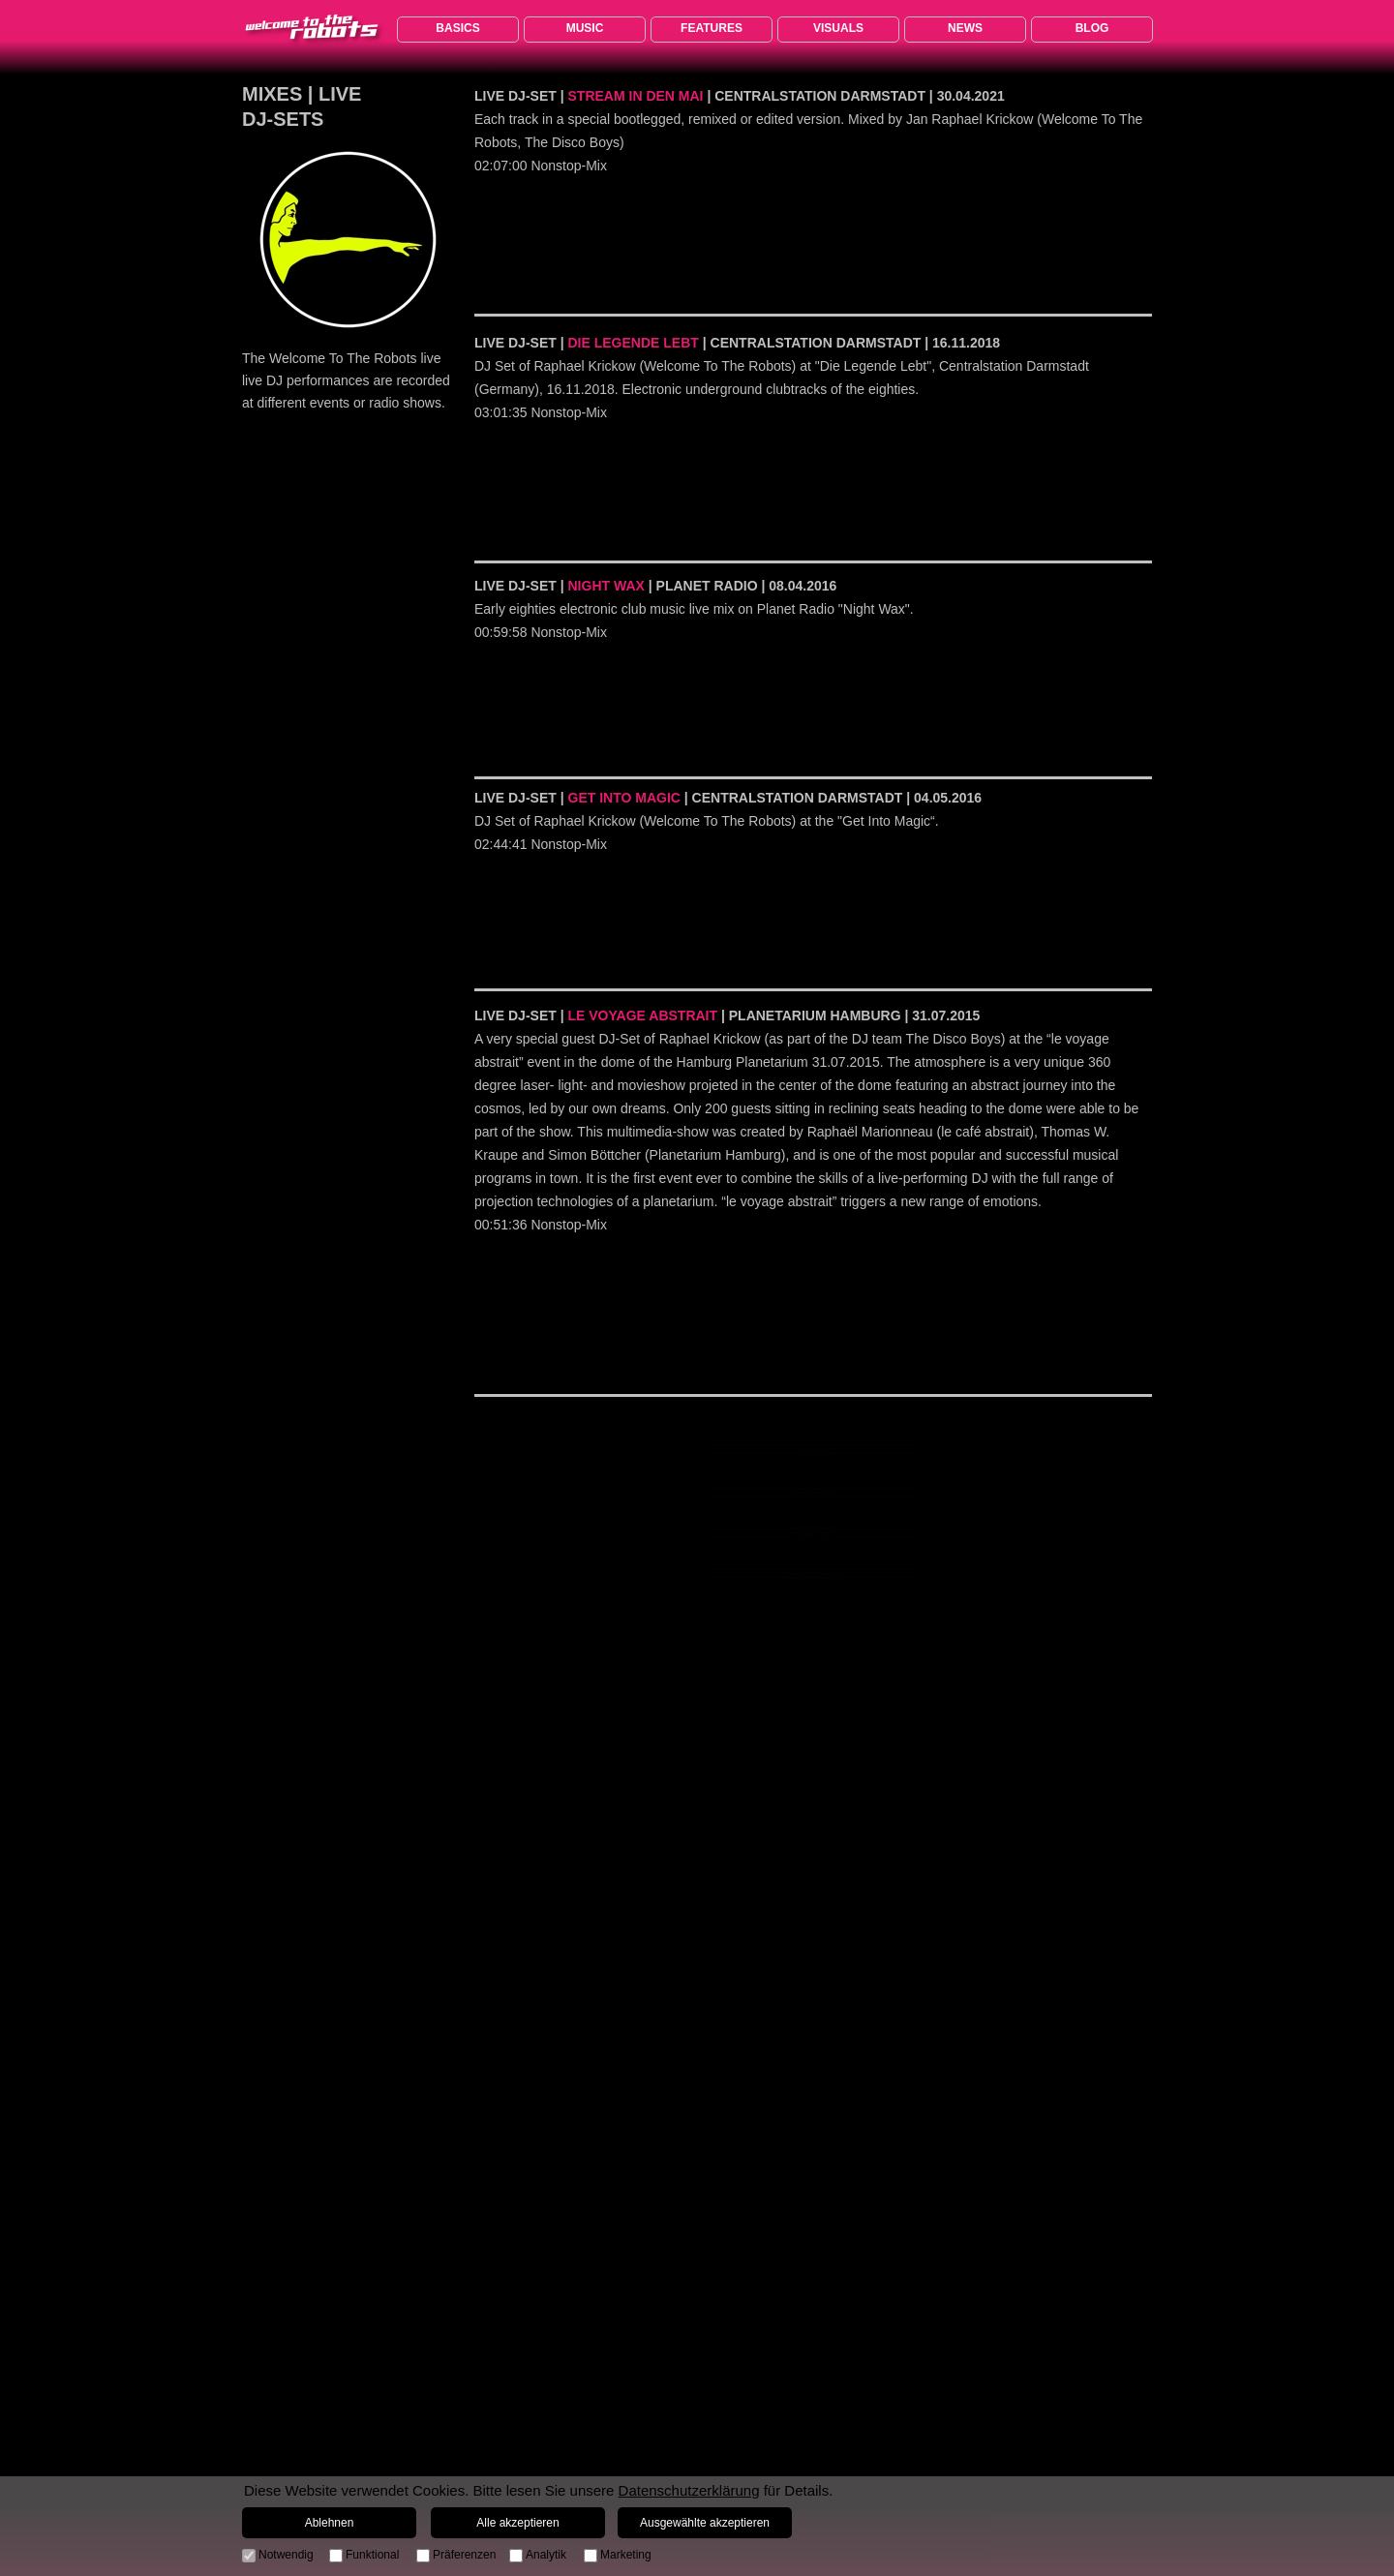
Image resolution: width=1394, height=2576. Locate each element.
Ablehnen (329, 2523)
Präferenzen (464, 2554)
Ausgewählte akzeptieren (705, 2523)
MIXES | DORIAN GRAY (813, 1492)
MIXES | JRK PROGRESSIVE (813, 1573)
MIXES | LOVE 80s (813, 1449)
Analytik (546, 2554)
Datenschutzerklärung (689, 2490)
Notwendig (286, 2554)
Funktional (372, 2554)
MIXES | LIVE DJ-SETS (812, 1532)
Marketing (626, 2554)
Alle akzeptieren (517, 2523)
